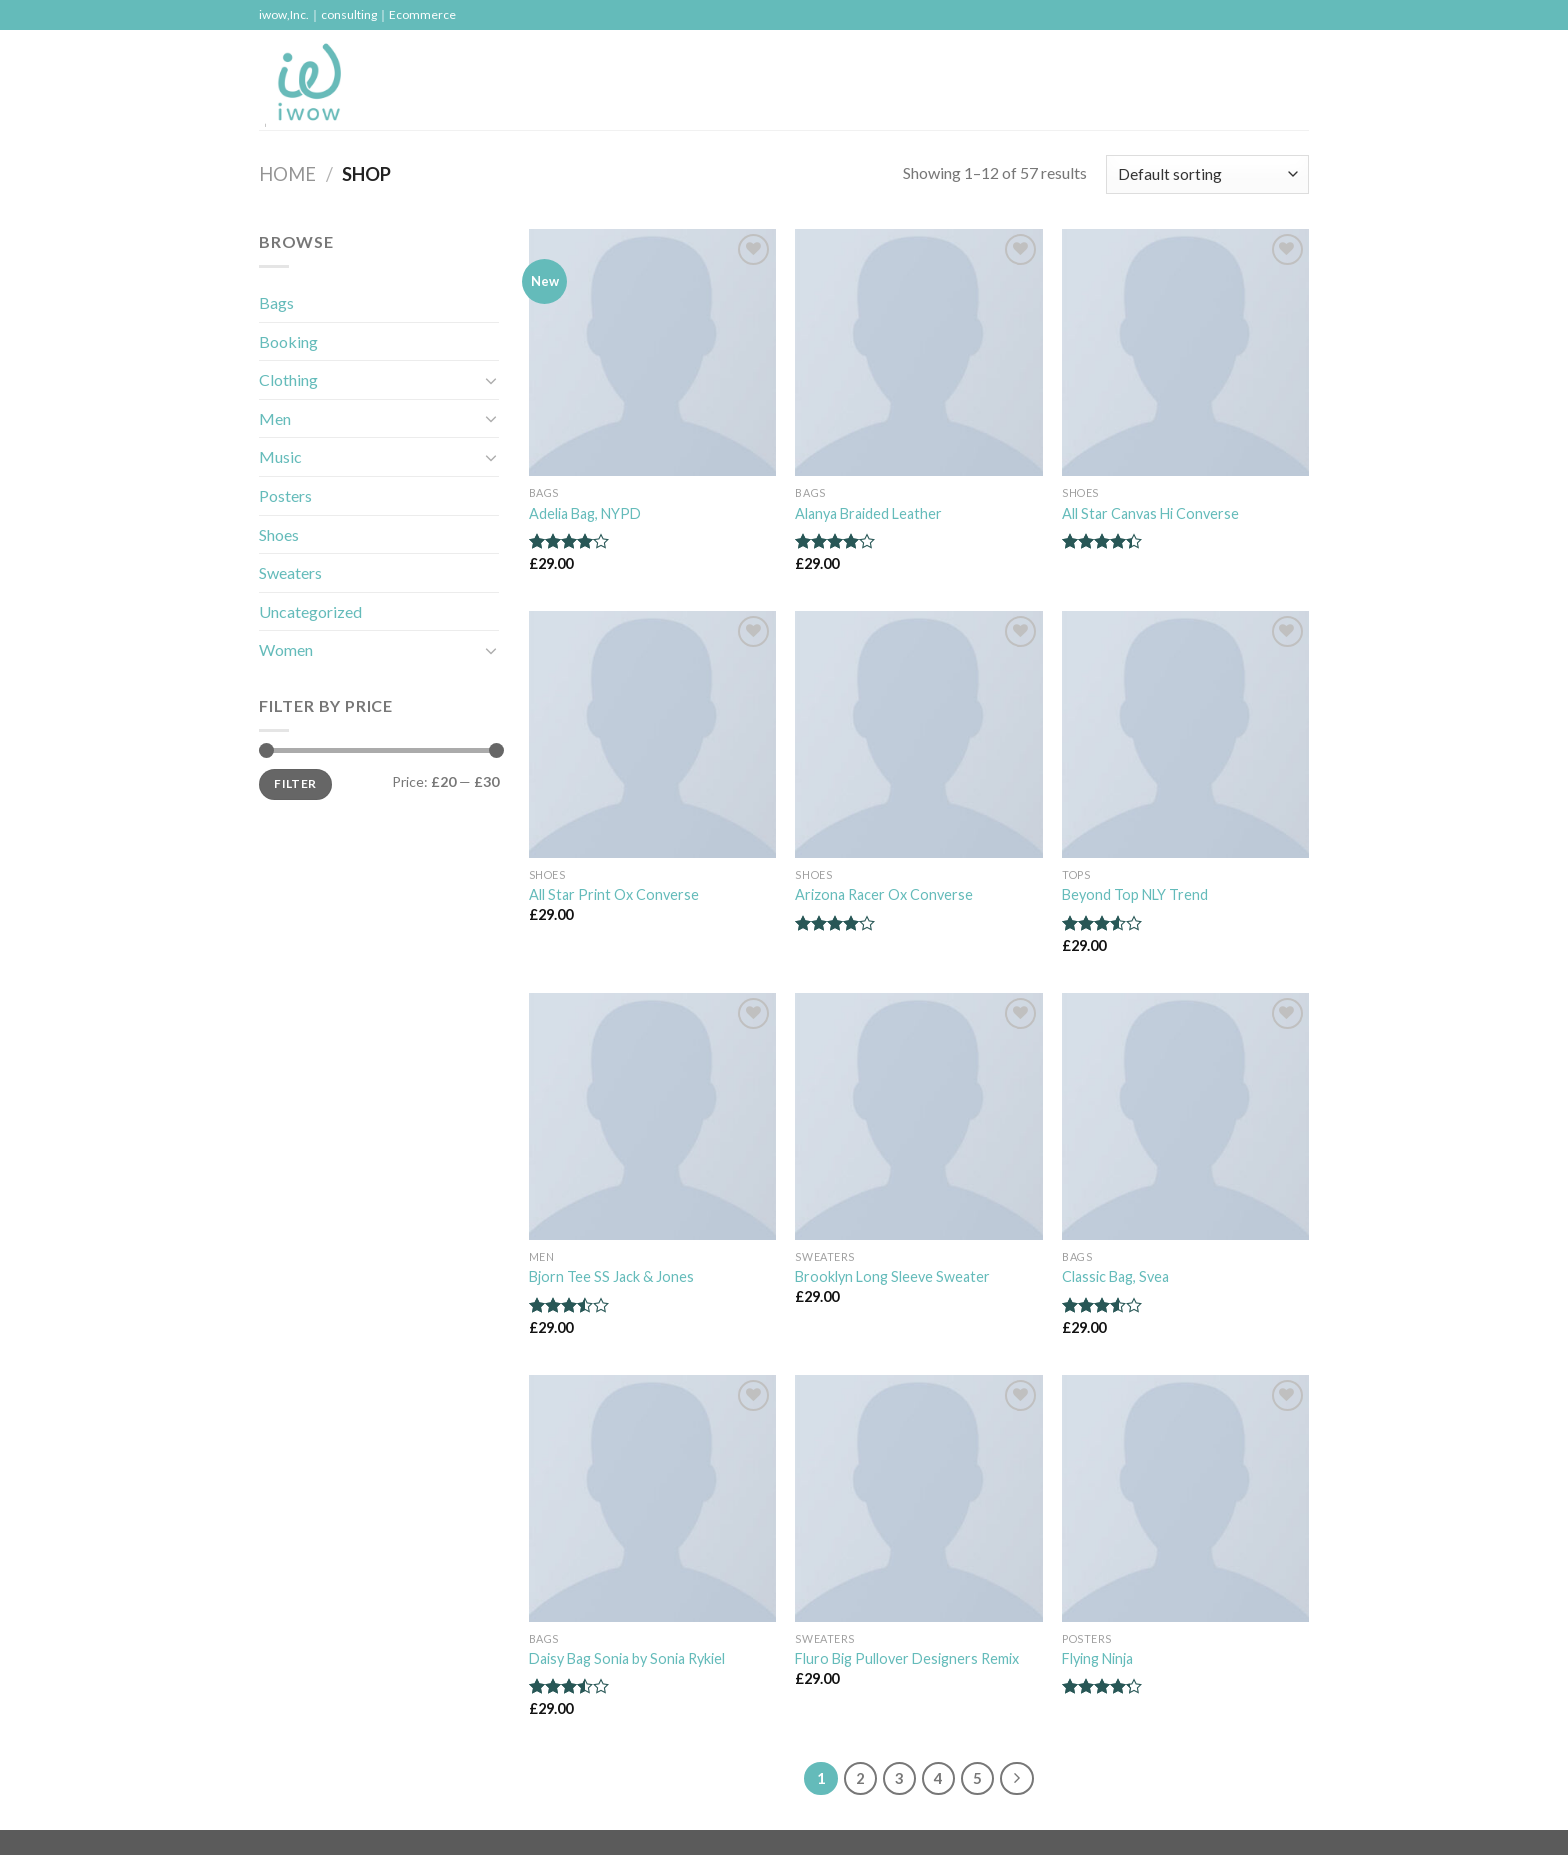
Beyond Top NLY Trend (1135, 894)
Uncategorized (310, 611)
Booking (288, 341)
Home (287, 174)
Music (280, 456)
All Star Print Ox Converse (614, 894)
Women (286, 649)
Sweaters (290, 572)
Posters (285, 495)
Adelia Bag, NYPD (585, 513)
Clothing (288, 379)
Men (275, 418)
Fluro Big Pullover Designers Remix (907, 1658)
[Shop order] (1207, 174)
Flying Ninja (1097, 1658)
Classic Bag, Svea (1115, 1276)
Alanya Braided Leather (868, 513)
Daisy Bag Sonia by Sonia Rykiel (627, 1658)
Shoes (279, 534)
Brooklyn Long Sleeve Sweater (892, 1276)
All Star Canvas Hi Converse (1150, 513)
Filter (295, 783)
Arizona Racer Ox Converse (884, 894)
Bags (276, 302)
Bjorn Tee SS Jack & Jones (611, 1276)
